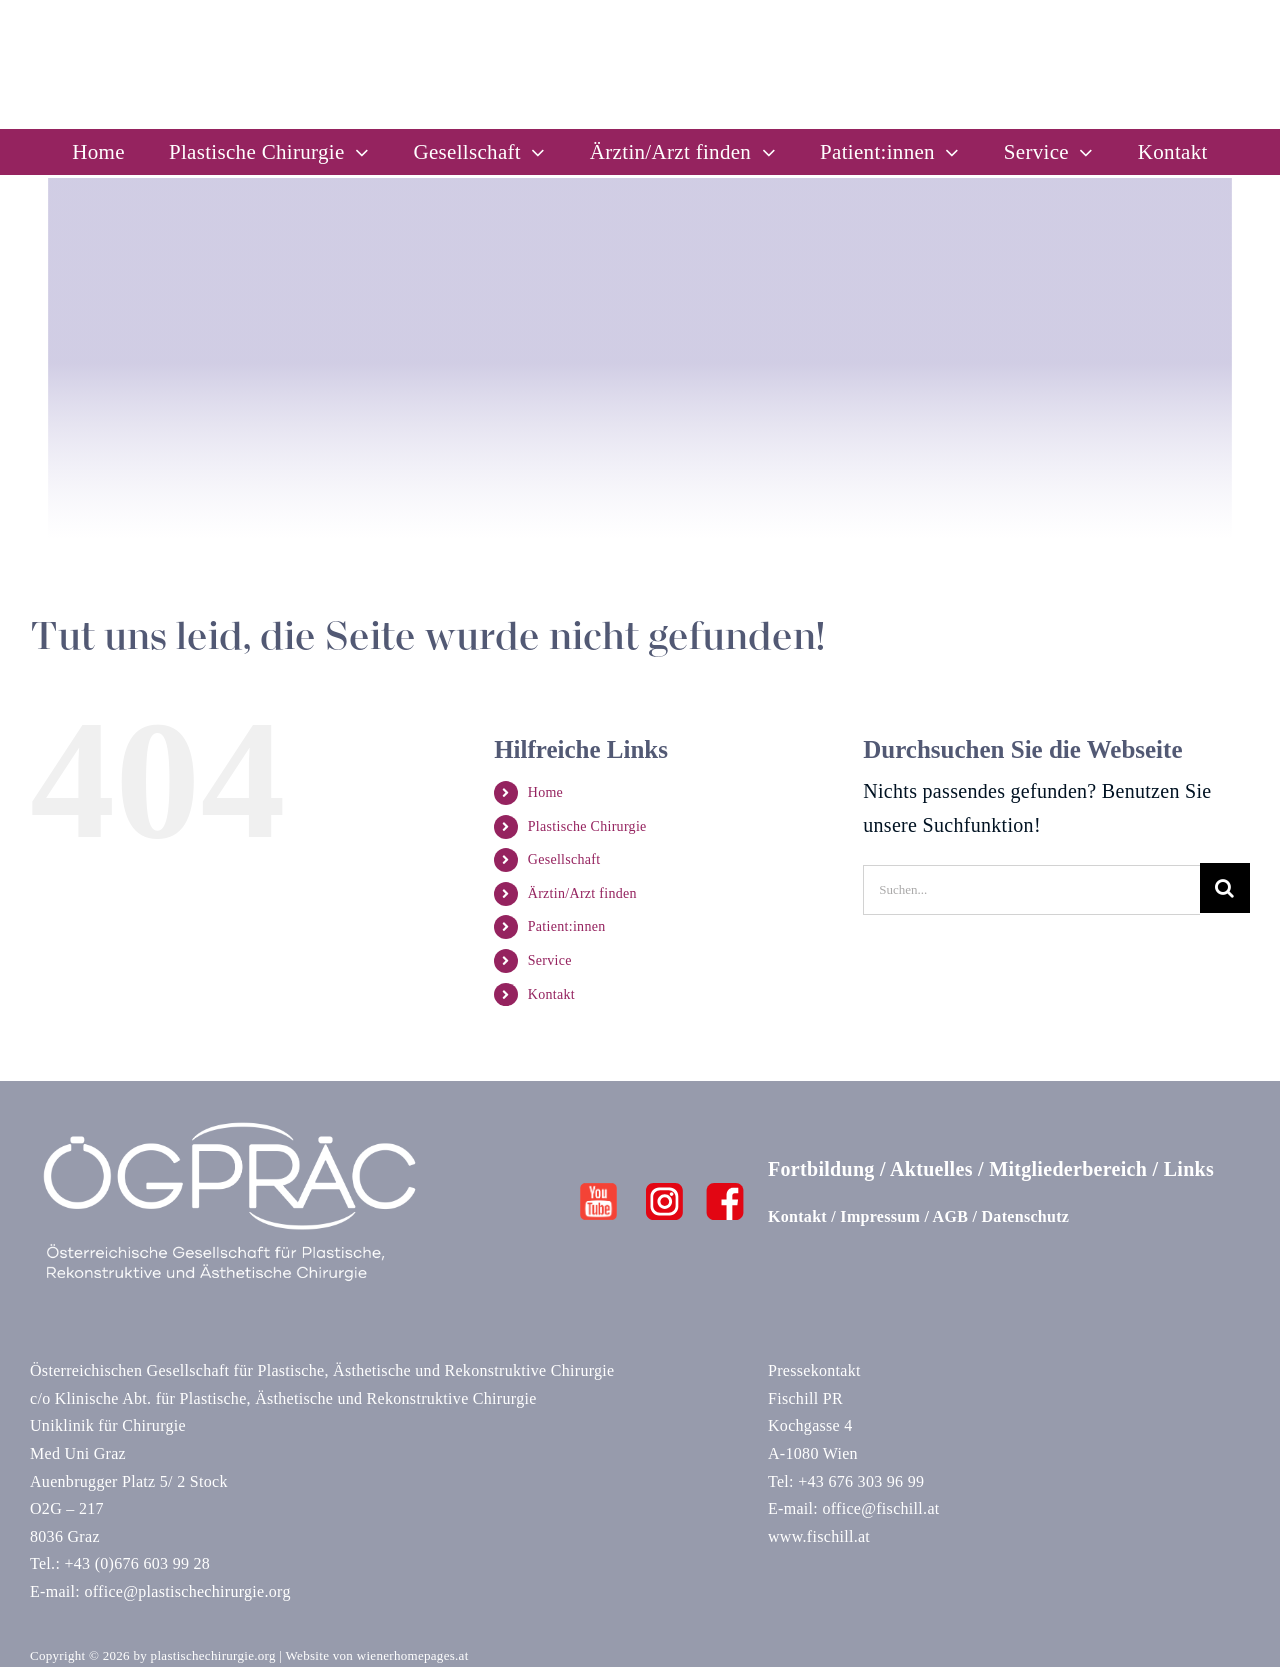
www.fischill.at (819, 1536)
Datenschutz (1026, 1216)
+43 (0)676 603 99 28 (137, 1563)
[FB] (725, 1193)
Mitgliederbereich (1068, 1169)
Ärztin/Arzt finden (582, 893)
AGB (951, 1216)
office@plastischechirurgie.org (187, 1591)
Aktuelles (931, 1169)
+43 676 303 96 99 (861, 1481)
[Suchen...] (1031, 888)
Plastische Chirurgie (587, 826)
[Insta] (664, 1193)
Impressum (880, 1216)
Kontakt (551, 994)
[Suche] (1225, 888)
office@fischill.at (880, 1508)
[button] (44, 1623)
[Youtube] (598, 1193)
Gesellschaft (564, 859)
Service (550, 960)
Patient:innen (567, 926)
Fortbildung (821, 1169)
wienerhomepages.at (413, 1655)
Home (545, 792)
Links (1189, 1169)
